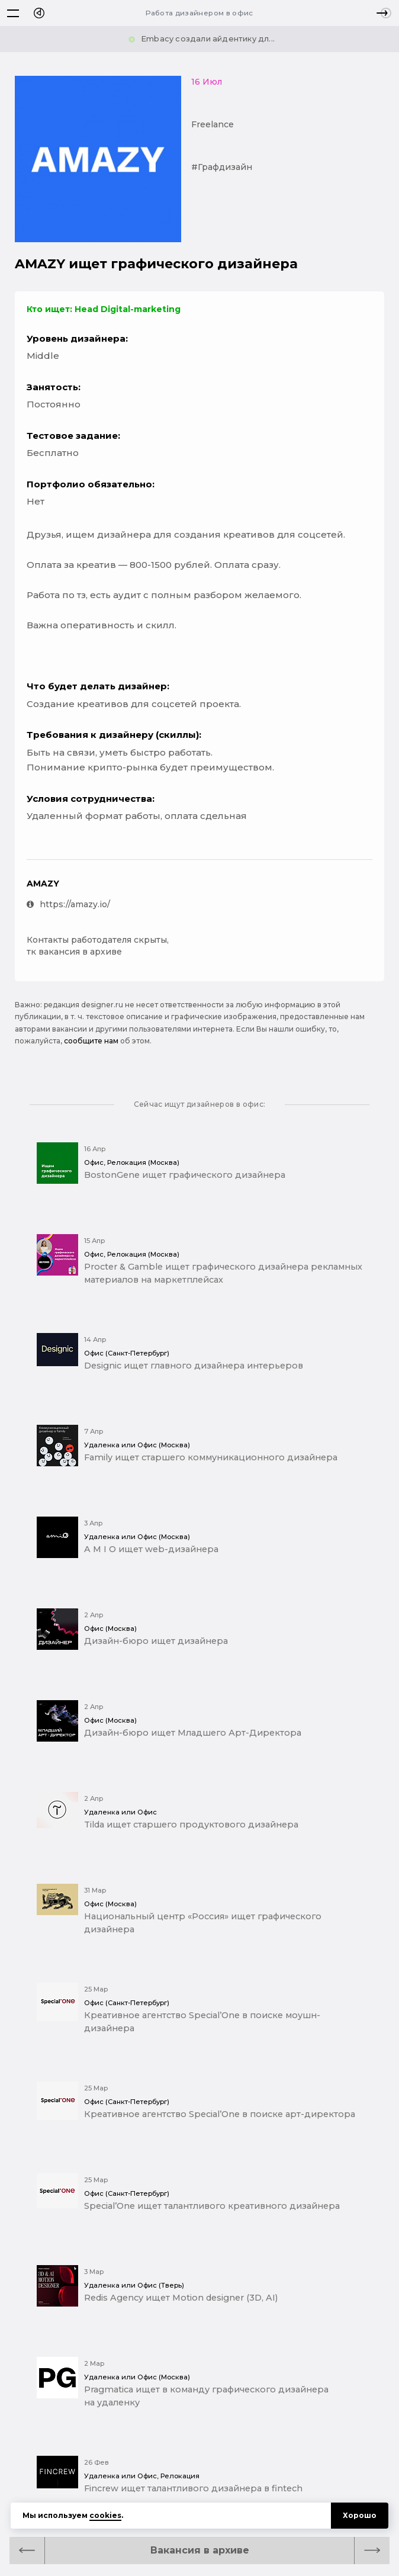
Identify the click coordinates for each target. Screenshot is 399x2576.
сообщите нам (91, 1040)
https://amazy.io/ (68, 904)
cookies (105, 2515)
